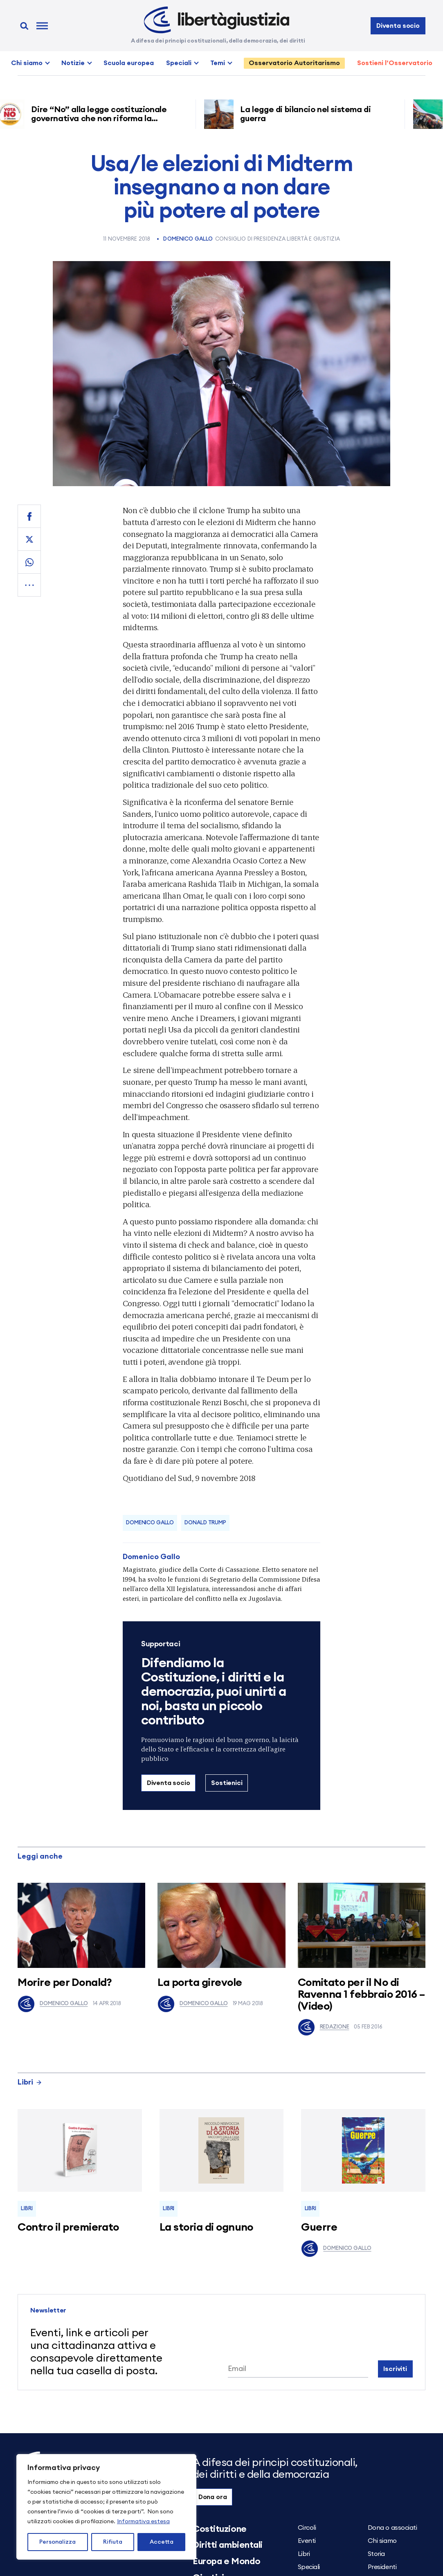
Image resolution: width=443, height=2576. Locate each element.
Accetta (161, 2542)
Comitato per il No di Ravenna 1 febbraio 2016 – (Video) (361, 1994)
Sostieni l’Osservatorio (394, 63)
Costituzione (220, 2528)
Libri (30, 2082)
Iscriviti (395, 2369)
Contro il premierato (68, 2227)
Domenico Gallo (188, 239)
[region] (106, 2507)
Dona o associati (392, 2527)
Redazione (323, 2027)
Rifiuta (112, 2542)
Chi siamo (27, 63)
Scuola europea (128, 63)
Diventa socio (398, 26)
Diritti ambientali (228, 2544)
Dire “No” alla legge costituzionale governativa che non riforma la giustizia (101, 119)
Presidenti (382, 2567)
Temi (217, 63)
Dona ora (212, 2497)
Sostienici (226, 1783)
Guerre (319, 2227)
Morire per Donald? (65, 1982)
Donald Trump (205, 1523)
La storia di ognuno (206, 2227)
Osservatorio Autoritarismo (294, 63)
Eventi (307, 2541)
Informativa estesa (143, 2521)
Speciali (178, 63)
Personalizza (57, 2542)
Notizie (73, 63)
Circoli (307, 2527)
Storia (376, 2554)
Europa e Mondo (227, 2561)
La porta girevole (199, 1982)
